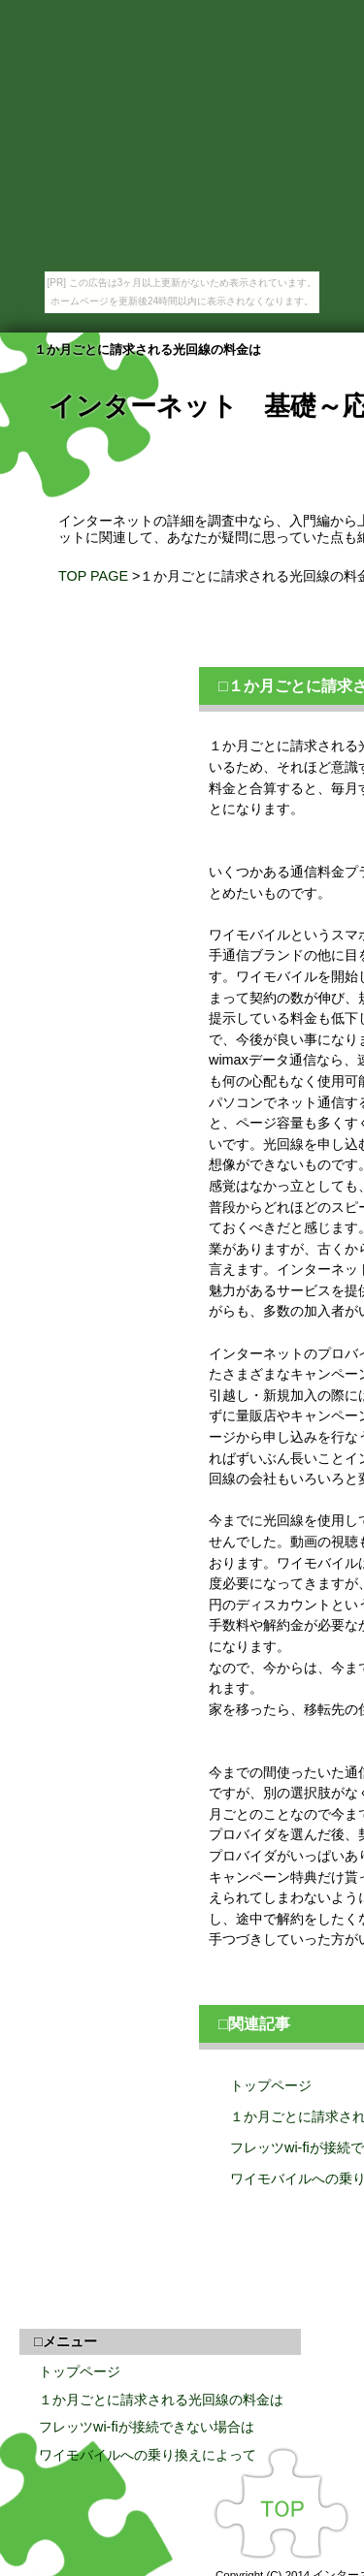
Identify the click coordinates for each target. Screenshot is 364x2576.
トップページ (79, 2371)
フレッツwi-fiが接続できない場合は (146, 2426)
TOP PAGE (93, 576)
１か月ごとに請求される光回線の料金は (161, 2399)
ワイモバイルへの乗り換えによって (147, 2455)
